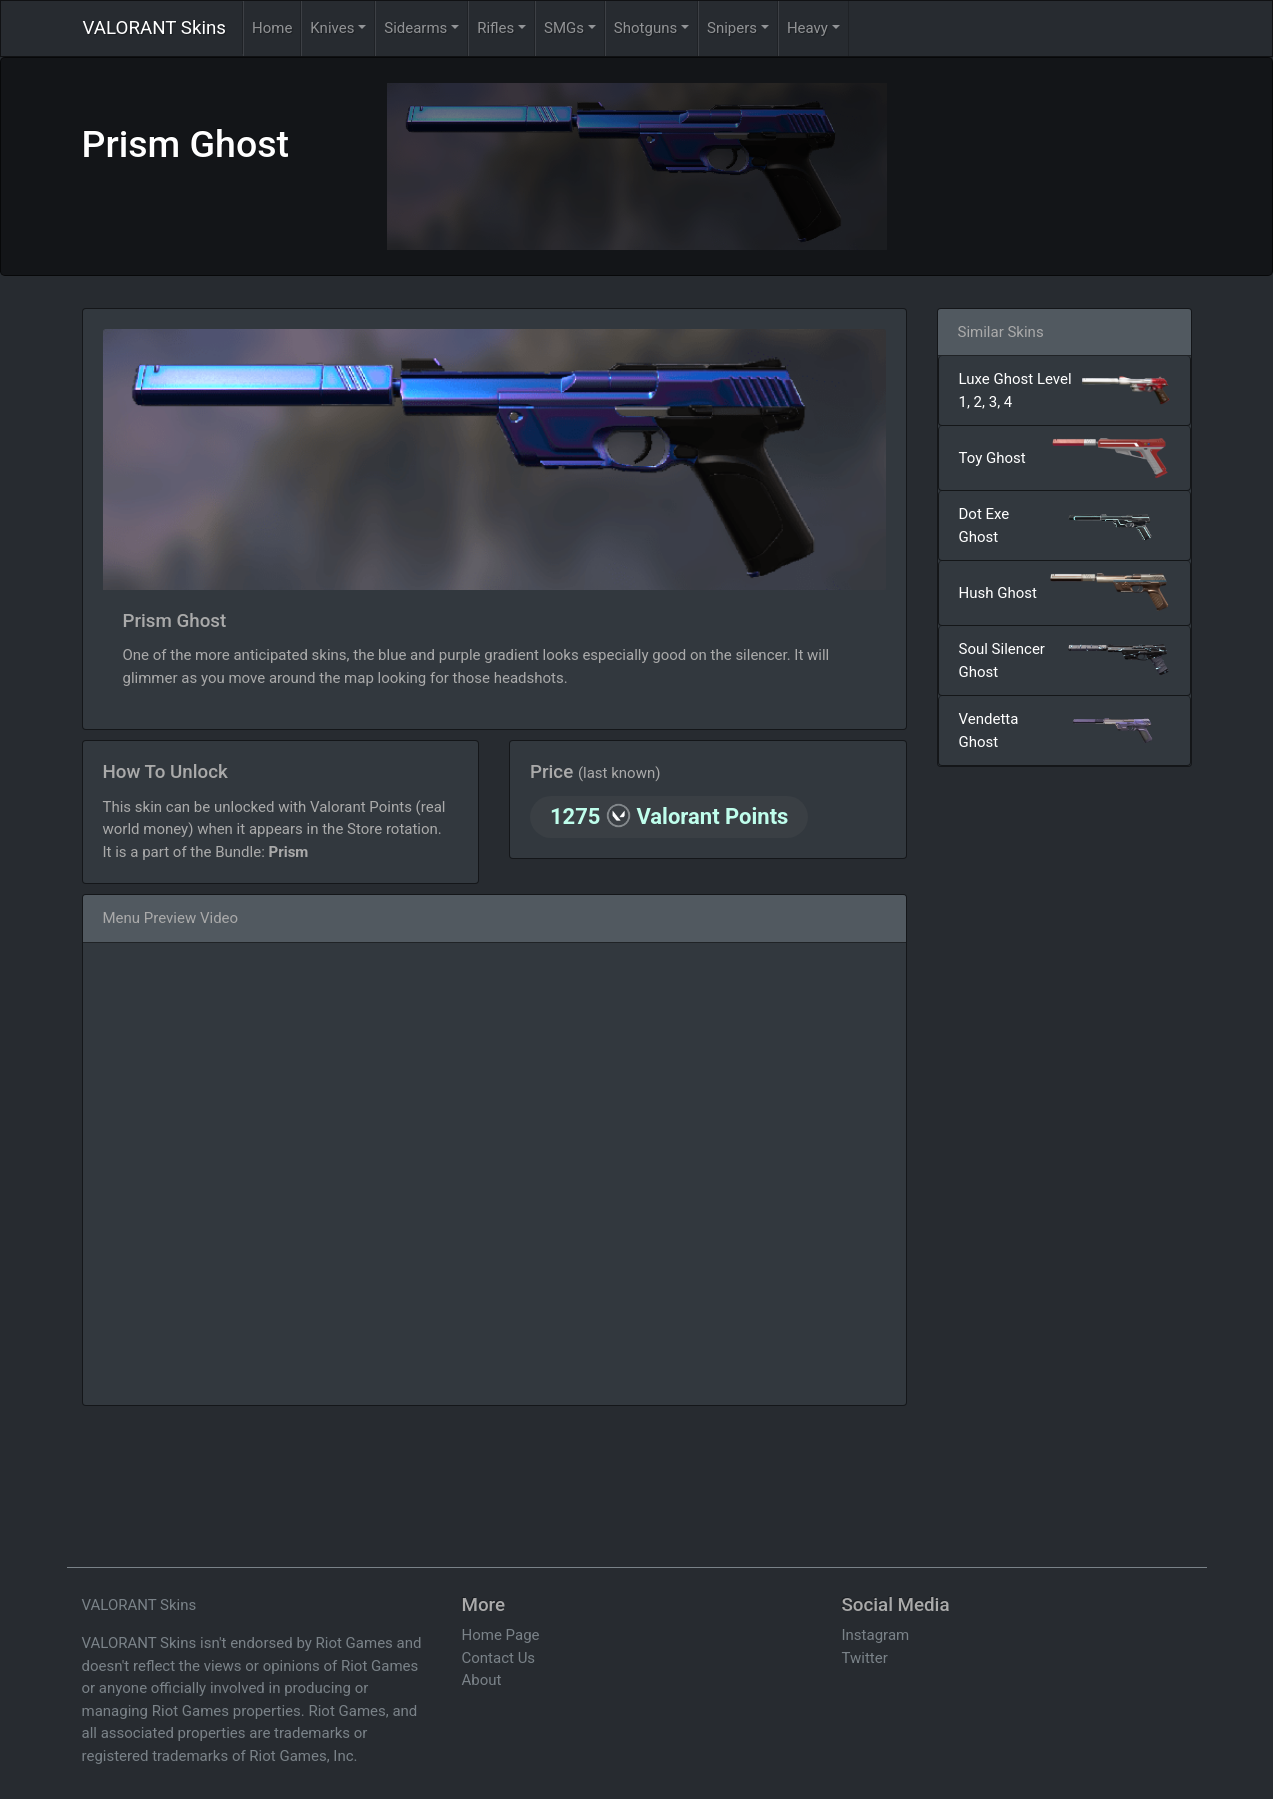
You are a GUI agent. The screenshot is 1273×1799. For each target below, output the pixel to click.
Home (272, 28)
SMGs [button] (564, 28)
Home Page (501, 1635)
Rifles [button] (495, 28)
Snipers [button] (732, 28)
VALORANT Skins (154, 28)
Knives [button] (332, 28)
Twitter (865, 1658)
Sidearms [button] (415, 28)
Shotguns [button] (645, 28)
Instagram (876, 1635)
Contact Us (499, 1658)
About (482, 1680)
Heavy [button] (807, 28)
